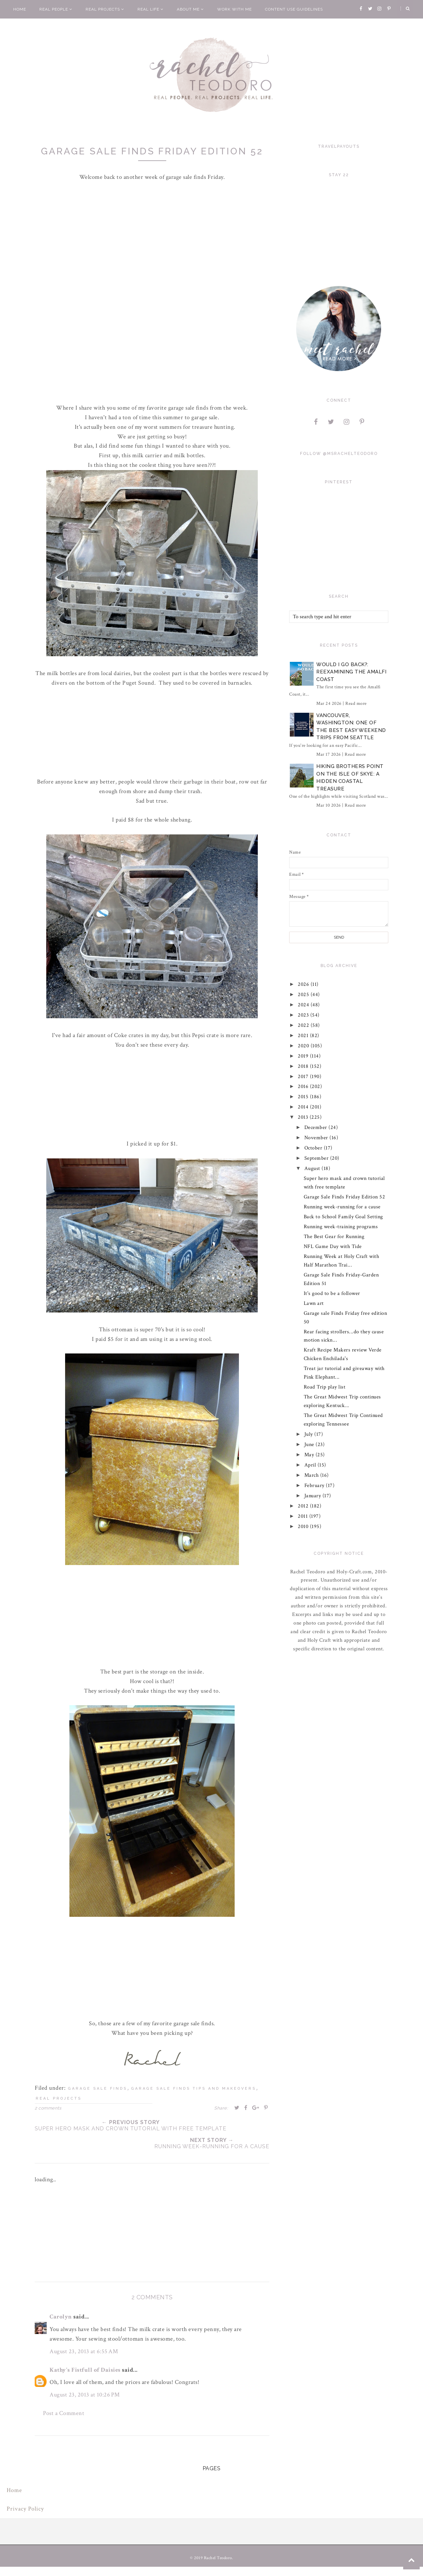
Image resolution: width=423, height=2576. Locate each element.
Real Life (150, 9)
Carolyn (61, 2316)
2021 (304, 1035)
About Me (190, 9)
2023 (304, 1015)
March (312, 1475)
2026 (304, 984)
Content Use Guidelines (294, 9)
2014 (304, 1107)
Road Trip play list (325, 1387)
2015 (304, 1096)
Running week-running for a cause (342, 1206)
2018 (304, 1066)
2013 (304, 1117)
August (313, 1168)
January (313, 1495)
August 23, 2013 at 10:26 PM (85, 2394)
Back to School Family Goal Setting (343, 1216)
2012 (304, 1506)
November (317, 1137)
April (311, 1465)
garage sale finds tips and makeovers (193, 2088)
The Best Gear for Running (334, 1236)
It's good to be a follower (332, 1293)
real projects (59, 2098)
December (316, 1127)
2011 (304, 1516)
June (310, 1444)
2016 (304, 1086)
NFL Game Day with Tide (333, 1246)
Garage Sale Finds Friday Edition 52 (344, 1196)
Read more (356, 703)
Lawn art (314, 1303)
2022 (304, 1025)
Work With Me (234, 9)
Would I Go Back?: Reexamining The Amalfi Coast (351, 672)
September (317, 1158)
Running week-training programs (341, 1226)
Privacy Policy (25, 2509)
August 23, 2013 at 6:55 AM (84, 2351)
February (315, 1485)
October (314, 1148)
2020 (304, 1045)
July (309, 1434)
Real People (55, 9)
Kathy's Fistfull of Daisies (85, 2370)
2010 (304, 1526)
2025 (304, 994)
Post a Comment (63, 2413)
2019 (304, 1056)
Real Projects (105, 9)
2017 (304, 1076)
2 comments (48, 2108)
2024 (304, 1004)
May (310, 1454)
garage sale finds (97, 2088)
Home (19, 9)
